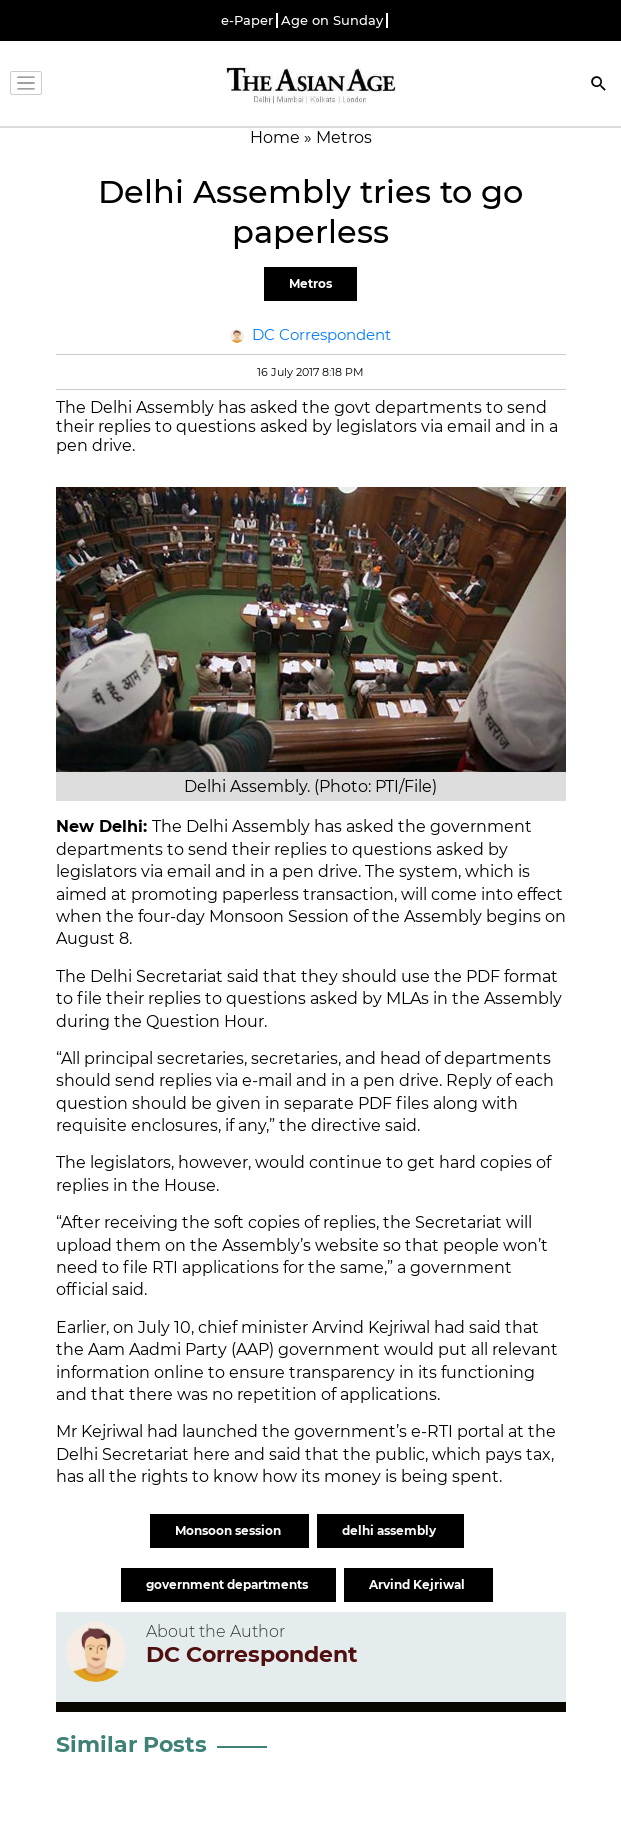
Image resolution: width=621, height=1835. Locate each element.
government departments (228, 1584)
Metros (310, 283)
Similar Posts (131, 1744)
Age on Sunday (332, 20)
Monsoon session (229, 1530)
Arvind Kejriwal (418, 1584)
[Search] (599, 85)
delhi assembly (390, 1530)
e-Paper (247, 20)
